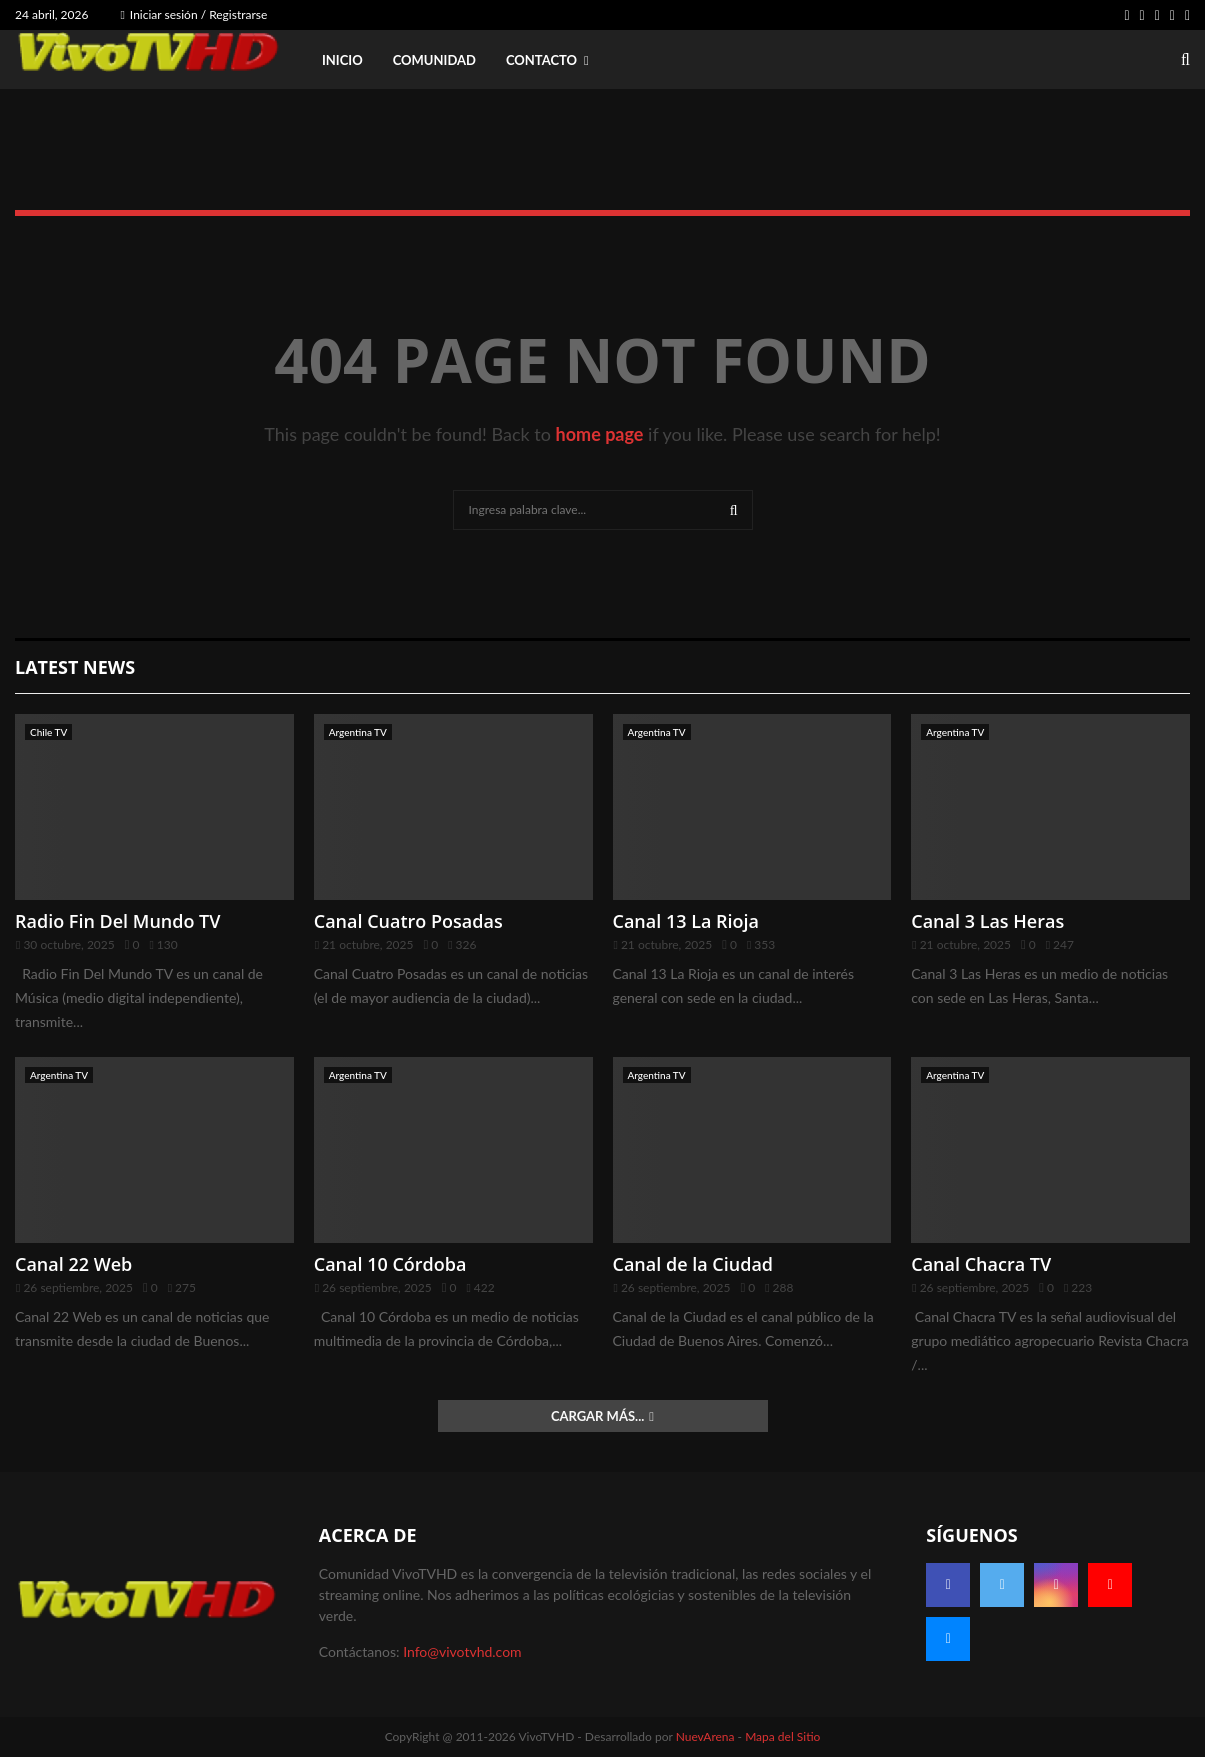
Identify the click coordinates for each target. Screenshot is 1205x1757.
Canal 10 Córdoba (390, 1264)
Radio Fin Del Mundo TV (118, 921)
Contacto (541, 60)
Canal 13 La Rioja (686, 921)
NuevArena (705, 1736)
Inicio (342, 60)
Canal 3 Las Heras (987, 921)
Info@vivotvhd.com (462, 1651)
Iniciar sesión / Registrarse (193, 14)
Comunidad (434, 60)
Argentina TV (358, 732)
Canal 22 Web (73, 1264)
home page (600, 434)
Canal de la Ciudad (693, 1264)
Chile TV (48, 732)
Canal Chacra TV (981, 1264)
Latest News (75, 667)
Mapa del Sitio (782, 1736)
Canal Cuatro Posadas (408, 921)
